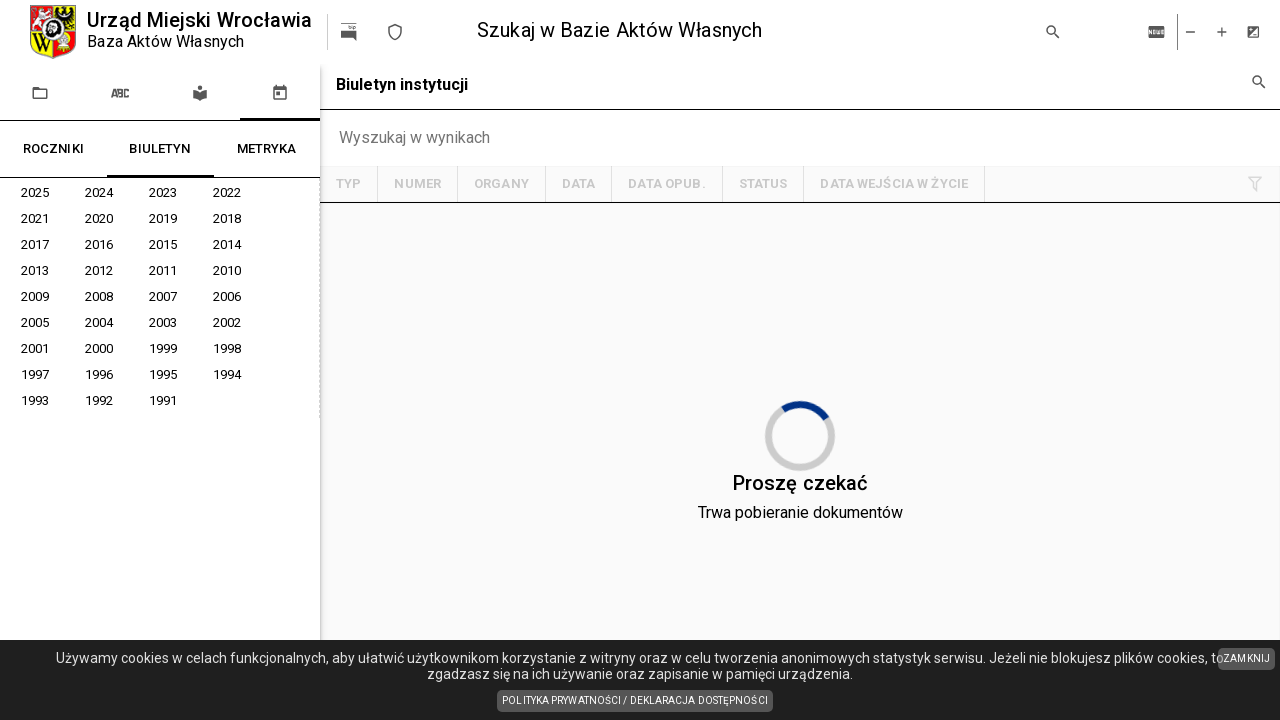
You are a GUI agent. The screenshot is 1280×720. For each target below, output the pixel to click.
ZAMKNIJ (1246, 658)
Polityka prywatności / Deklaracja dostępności (637, 702)
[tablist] (160, 92)
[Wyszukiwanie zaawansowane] (1258, 82)
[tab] (40, 92)
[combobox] (752, 31)
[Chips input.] (430, 138)
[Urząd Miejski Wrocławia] (171, 32)
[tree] (159, 298)
